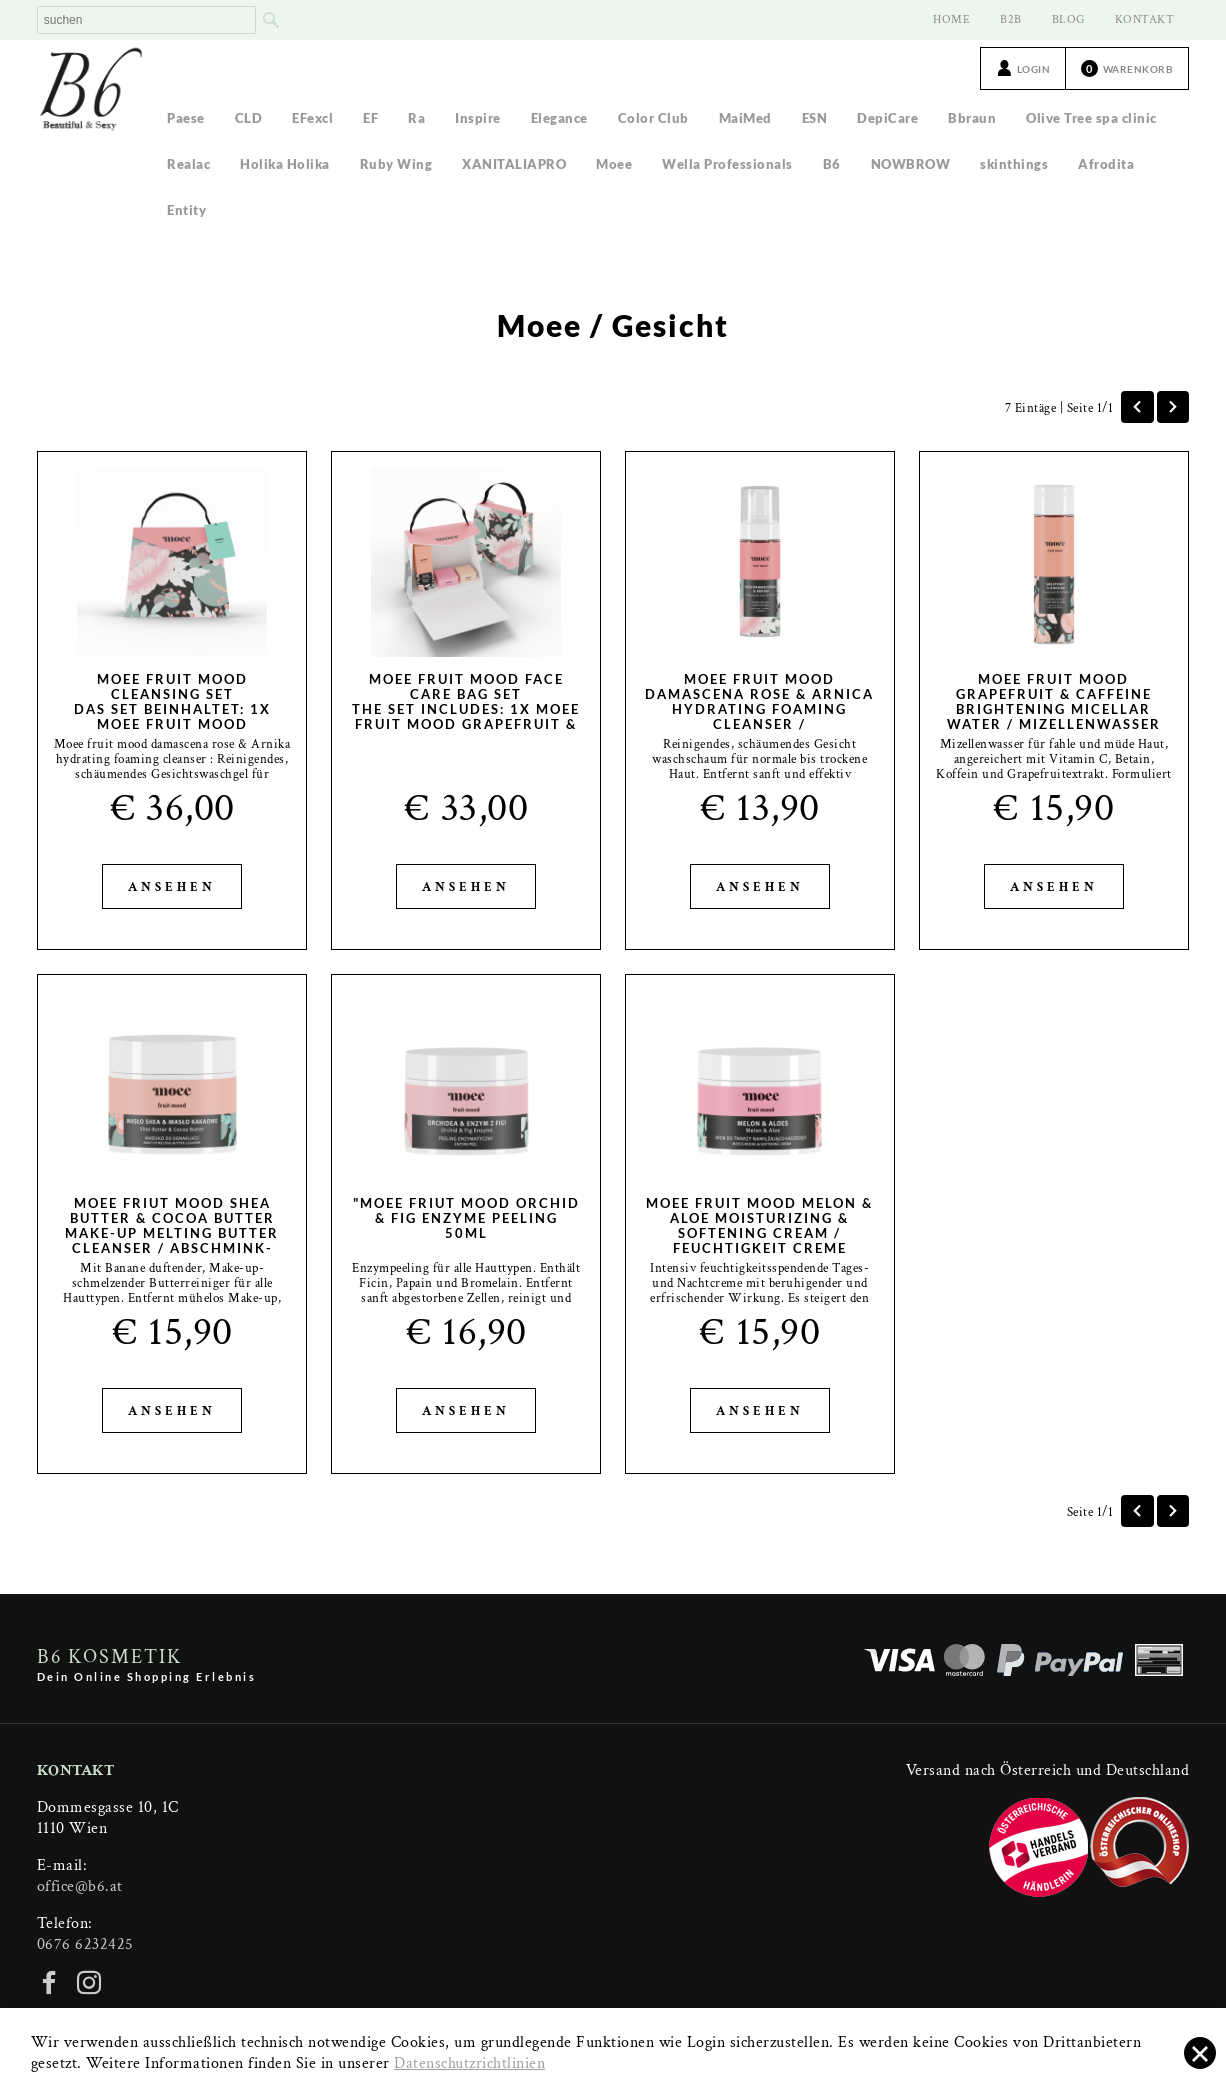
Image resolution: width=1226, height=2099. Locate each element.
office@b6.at (80, 1886)
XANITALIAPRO (514, 164)
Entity (186, 210)
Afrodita (1106, 164)
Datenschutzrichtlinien (469, 2063)
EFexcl (312, 118)
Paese (186, 118)
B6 (832, 164)
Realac (188, 164)
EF (370, 118)
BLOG (1068, 19)
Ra (416, 118)
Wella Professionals (727, 164)
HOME (951, 19)
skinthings (1014, 164)
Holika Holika (285, 164)
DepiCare (887, 118)
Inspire (478, 118)
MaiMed (745, 118)
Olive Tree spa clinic (1091, 118)
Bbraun (972, 118)
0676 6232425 (85, 1944)
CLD (249, 118)
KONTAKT (1145, 19)
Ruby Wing (396, 164)
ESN (815, 118)
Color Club (653, 118)
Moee (614, 164)
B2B (1011, 19)
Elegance (559, 118)
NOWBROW (911, 164)
